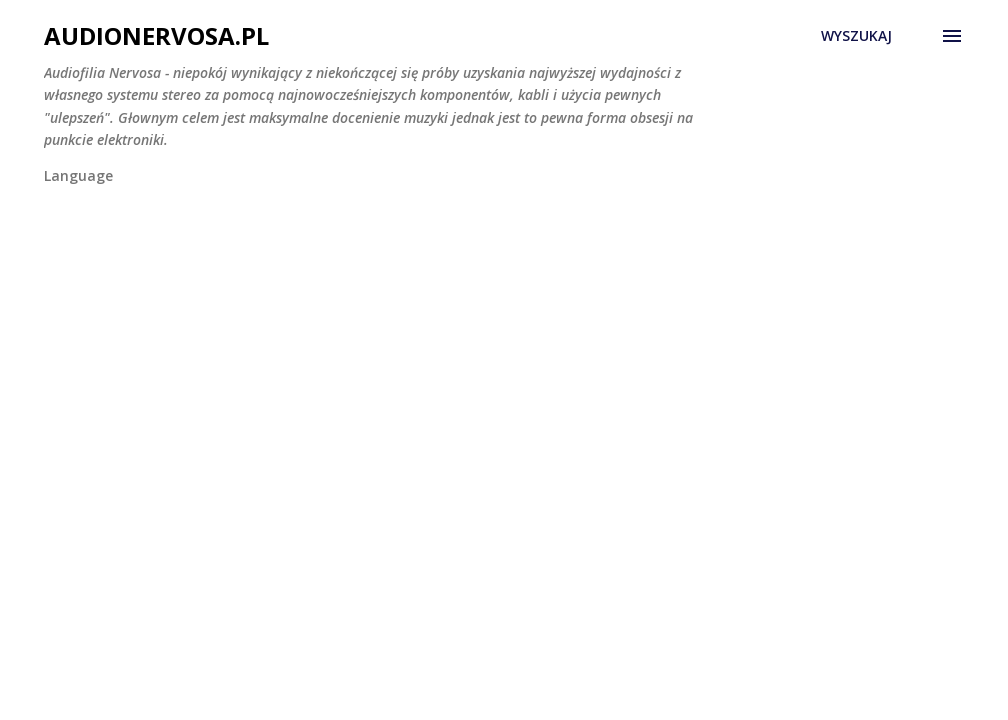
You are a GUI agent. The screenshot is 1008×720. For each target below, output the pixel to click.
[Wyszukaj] (856, 36)
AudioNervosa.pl (156, 35)
